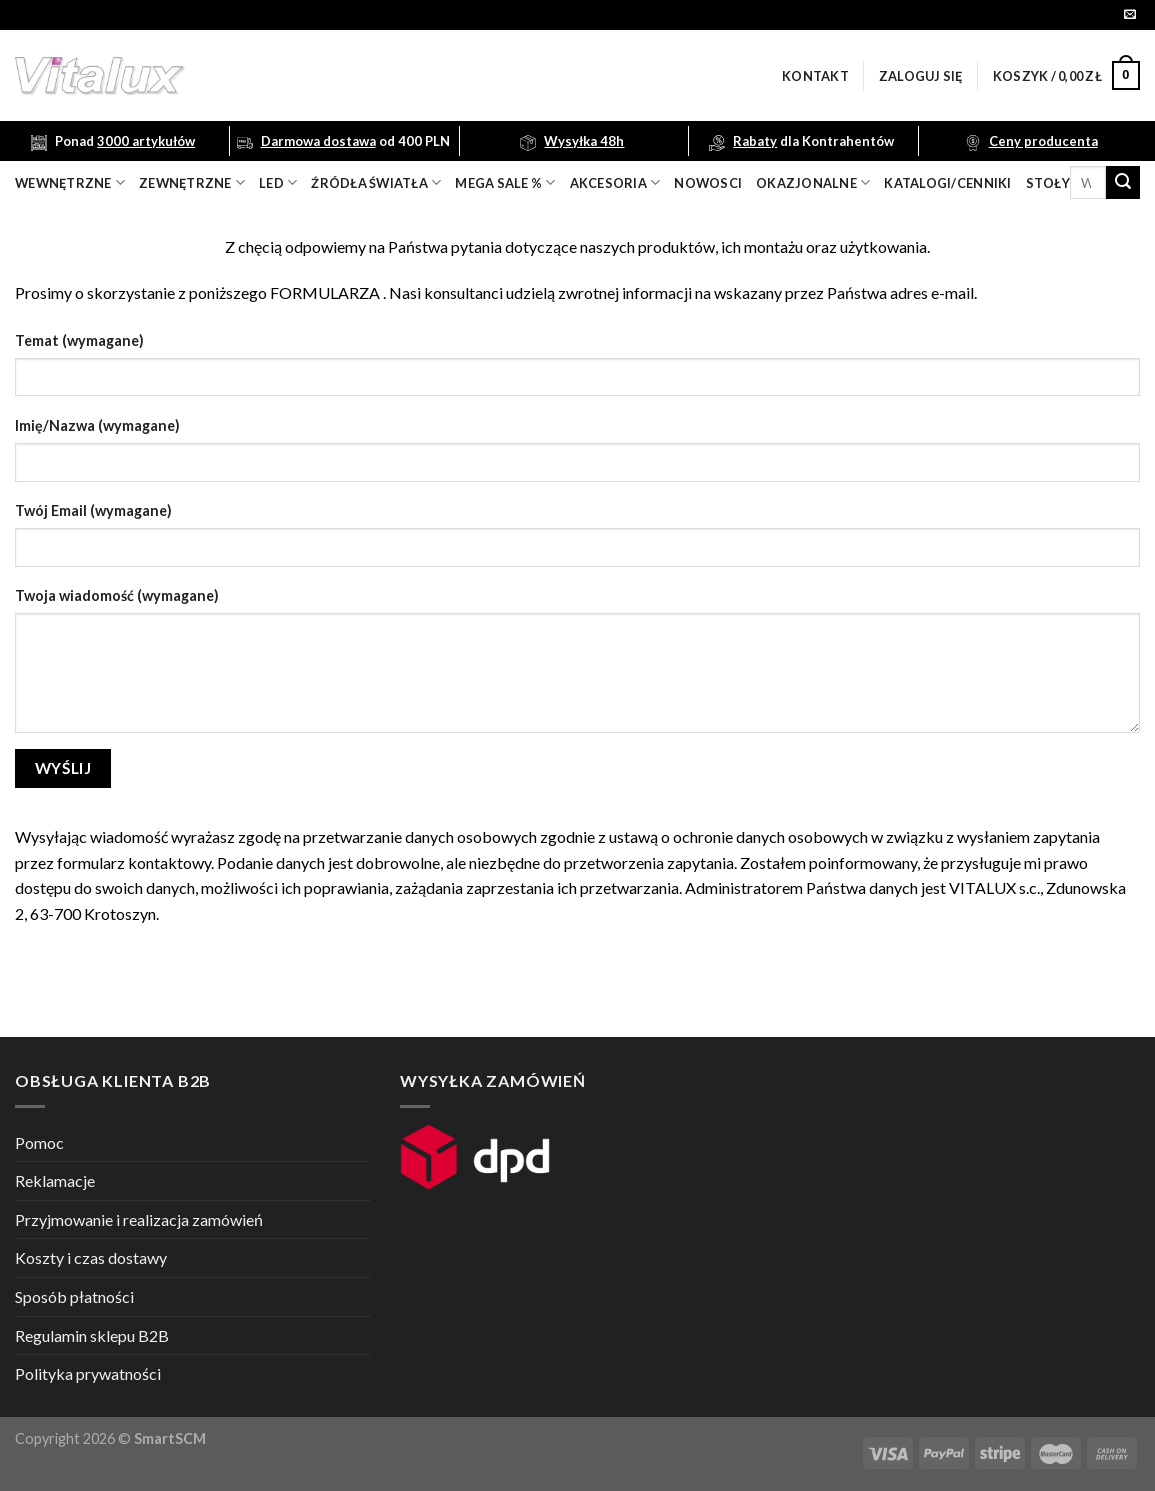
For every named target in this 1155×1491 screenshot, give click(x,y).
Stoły (1048, 183)
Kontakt (815, 76)
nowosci (708, 183)
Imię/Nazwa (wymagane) (97, 425)
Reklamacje (55, 1180)
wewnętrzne (70, 182)
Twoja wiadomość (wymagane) (117, 595)
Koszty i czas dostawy (91, 1257)
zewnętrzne (192, 182)
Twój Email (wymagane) (93, 510)
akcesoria (615, 182)
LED (278, 182)
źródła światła (376, 182)
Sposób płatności (74, 1296)
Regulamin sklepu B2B (92, 1335)
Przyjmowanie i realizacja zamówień (139, 1219)
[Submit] (1123, 183)
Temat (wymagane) (79, 340)
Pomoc (39, 1142)
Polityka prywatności (88, 1373)
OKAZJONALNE (813, 182)
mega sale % (505, 182)
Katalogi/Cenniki (947, 183)
